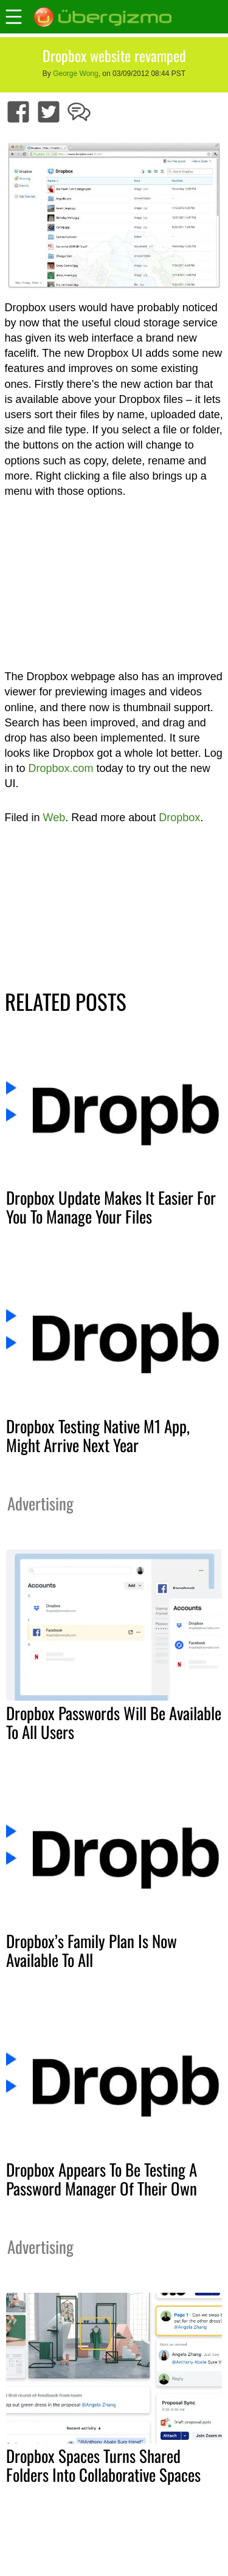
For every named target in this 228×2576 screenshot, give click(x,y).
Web (54, 817)
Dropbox (179, 817)
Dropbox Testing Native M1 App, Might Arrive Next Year (98, 1435)
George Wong (75, 73)
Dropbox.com (61, 768)
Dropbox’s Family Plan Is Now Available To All (91, 1950)
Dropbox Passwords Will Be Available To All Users (113, 1722)
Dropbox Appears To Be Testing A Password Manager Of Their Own (101, 2178)
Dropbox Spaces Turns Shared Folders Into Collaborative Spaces (103, 2465)
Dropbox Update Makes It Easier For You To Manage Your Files (111, 1206)
